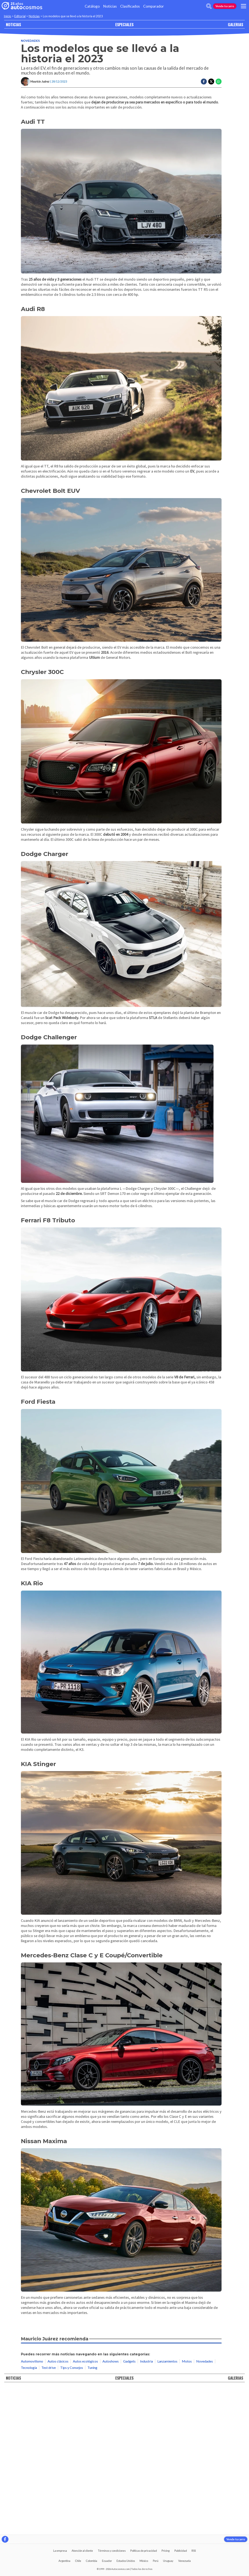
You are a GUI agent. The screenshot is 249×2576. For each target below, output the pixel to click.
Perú (155, 2560)
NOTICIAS (13, 24)
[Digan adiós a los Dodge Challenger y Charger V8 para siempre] (121, 2473)
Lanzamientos (167, 2508)
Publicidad (180, 2550)
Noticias (110, 6)
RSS (194, 2550)
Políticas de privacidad (143, 2550)
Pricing (166, 2550)
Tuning (92, 2514)
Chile (78, 2560)
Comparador (153, 6)
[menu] (243, 6)
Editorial (20, 16)
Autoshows (110, 2508)
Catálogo (92, 6)
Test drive (48, 2514)
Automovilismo (32, 2508)
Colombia (91, 2560)
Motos (187, 2508)
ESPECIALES (124, 24)
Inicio (7, 16)
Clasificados (130, 6)
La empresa (60, 2550)
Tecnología (29, 2514)
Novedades (30, 40)
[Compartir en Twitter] (211, 81)
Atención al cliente (82, 2550)
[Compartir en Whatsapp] (219, 81)
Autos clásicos (58, 2508)
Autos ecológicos (85, 2508)
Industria (146, 2508)
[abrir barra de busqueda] (208, 6)
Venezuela (184, 2560)
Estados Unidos (126, 2560)
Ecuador (107, 2560)
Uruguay (168, 2560)
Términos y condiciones (112, 2550)
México (144, 2560)
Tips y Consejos (71, 2514)
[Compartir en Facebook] (204, 81)
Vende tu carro (224, 6)
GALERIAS (235, 24)
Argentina (64, 2560)
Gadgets (129, 2508)
